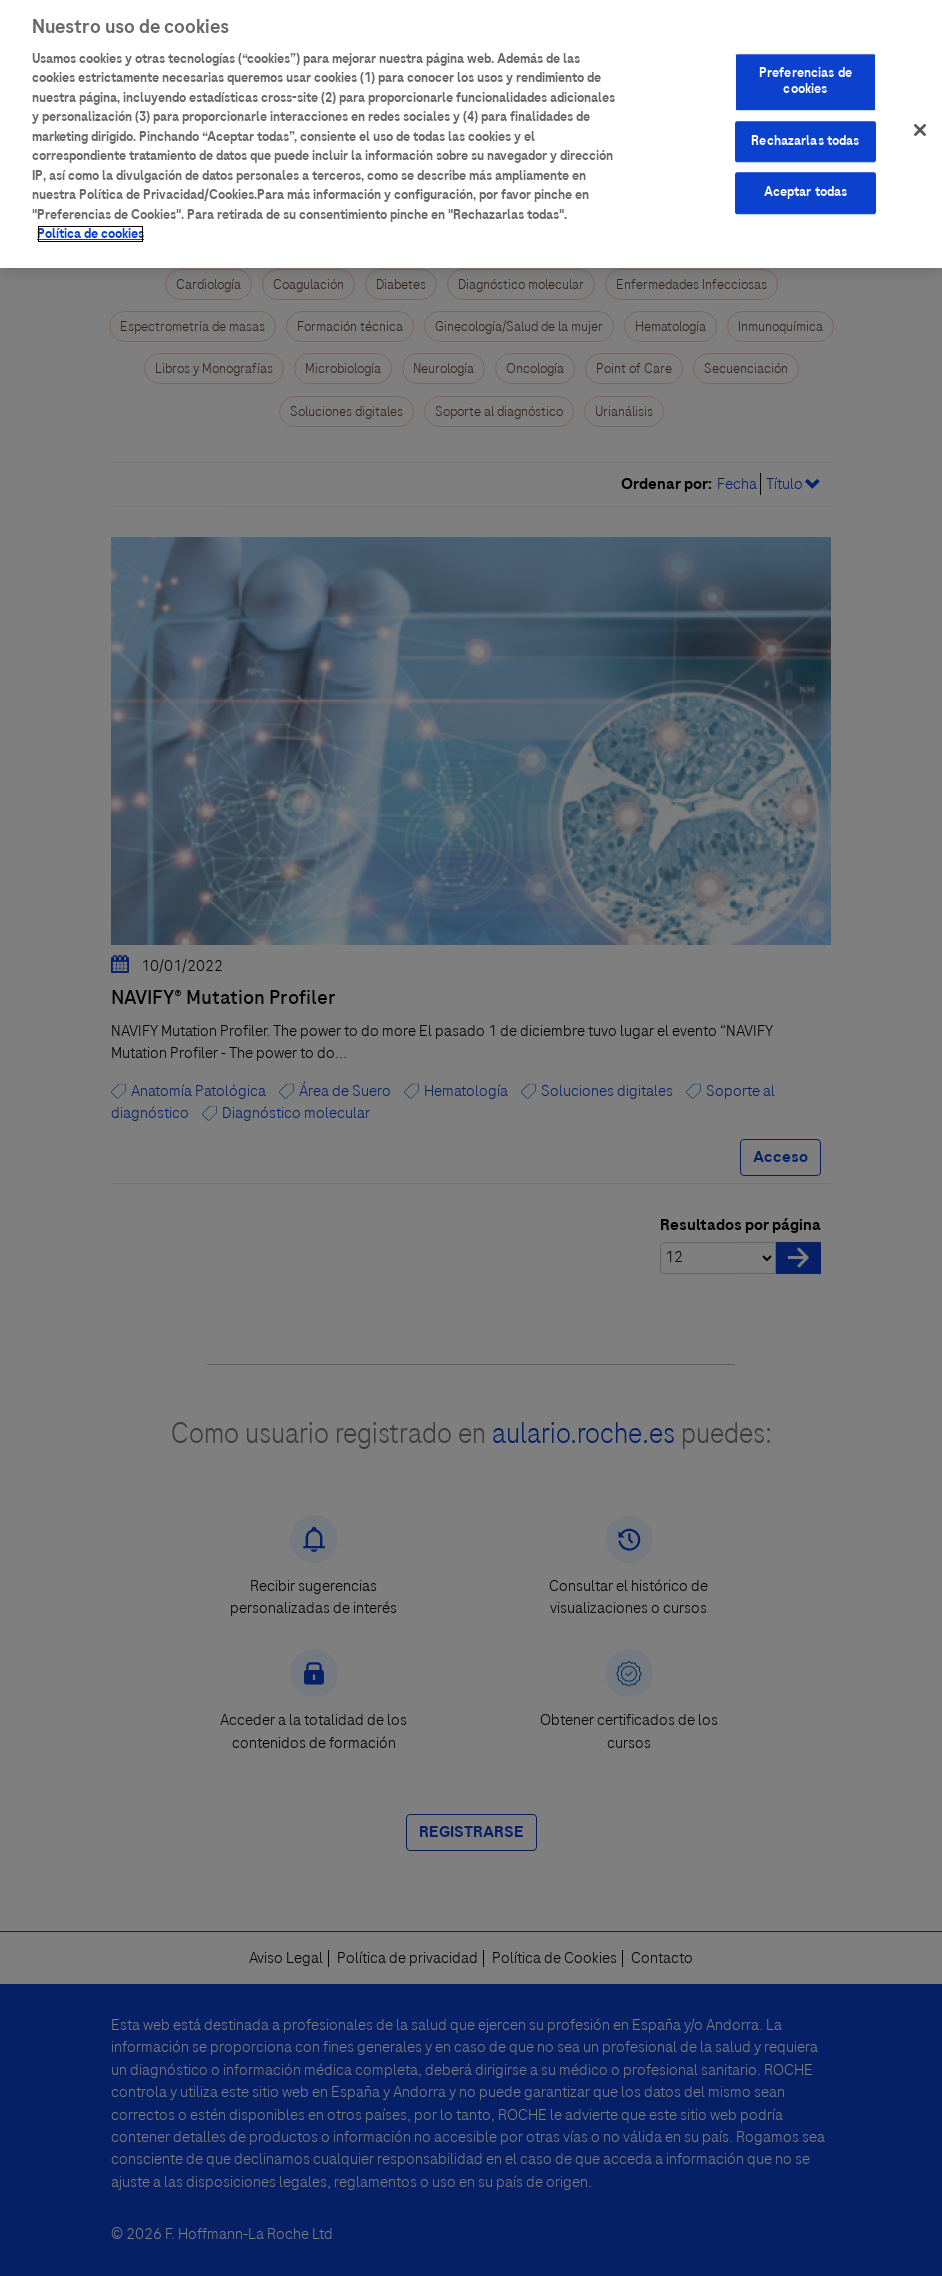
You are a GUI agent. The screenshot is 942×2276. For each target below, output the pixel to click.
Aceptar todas (806, 182)
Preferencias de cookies (805, 71)
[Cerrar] (920, 120)
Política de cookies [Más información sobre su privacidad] (90, 224)
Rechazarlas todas (805, 131)
